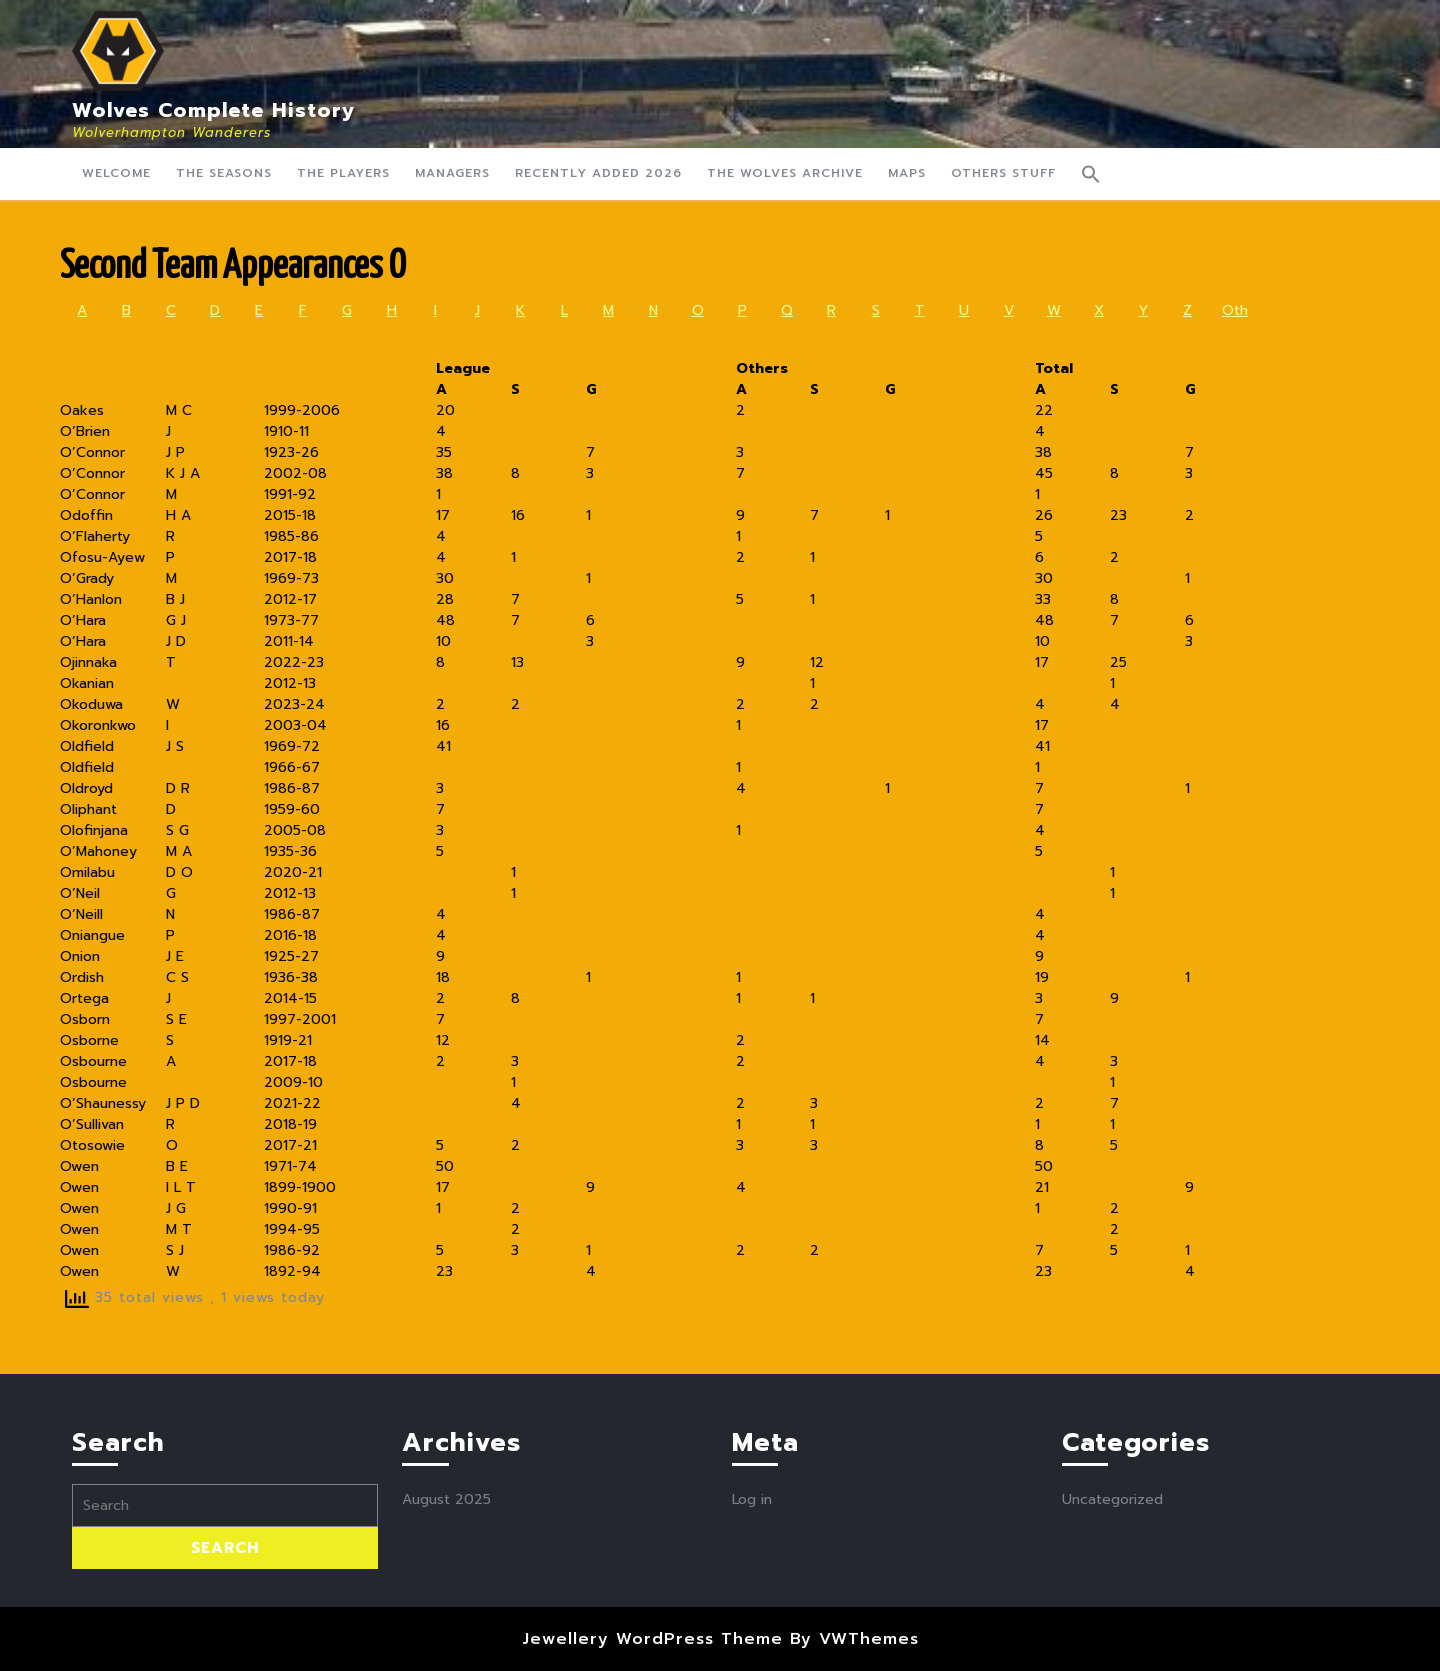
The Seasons (224, 173)
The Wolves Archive (785, 173)
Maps (907, 173)
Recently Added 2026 (598, 173)
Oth (1235, 310)
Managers (452, 173)
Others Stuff (1003, 173)
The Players (343, 173)
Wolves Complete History (214, 110)
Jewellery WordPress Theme (652, 1639)
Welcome (116, 173)
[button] (1091, 174)
